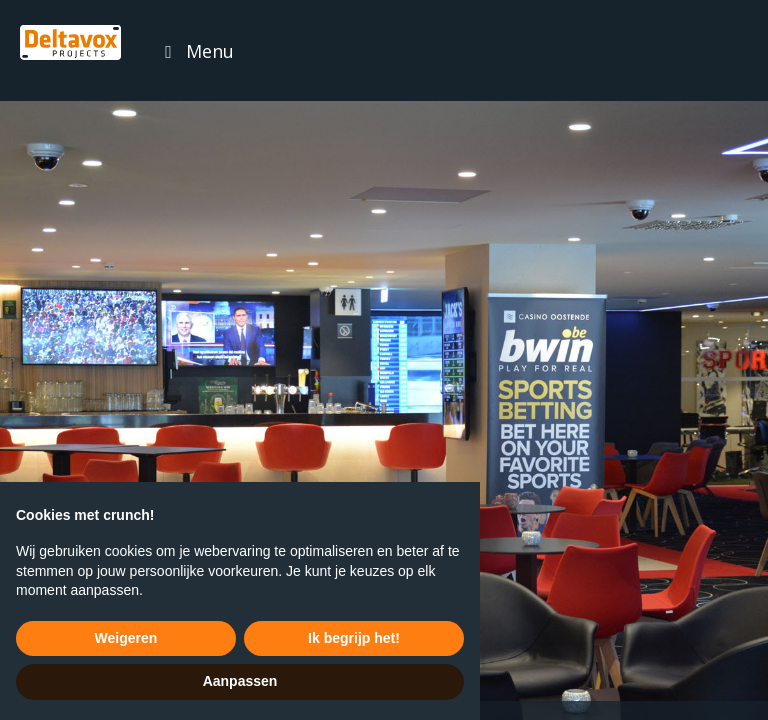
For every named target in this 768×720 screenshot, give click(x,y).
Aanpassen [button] (240, 681)
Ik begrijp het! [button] (354, 638)
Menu (210, 51)
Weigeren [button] (126, 638)
